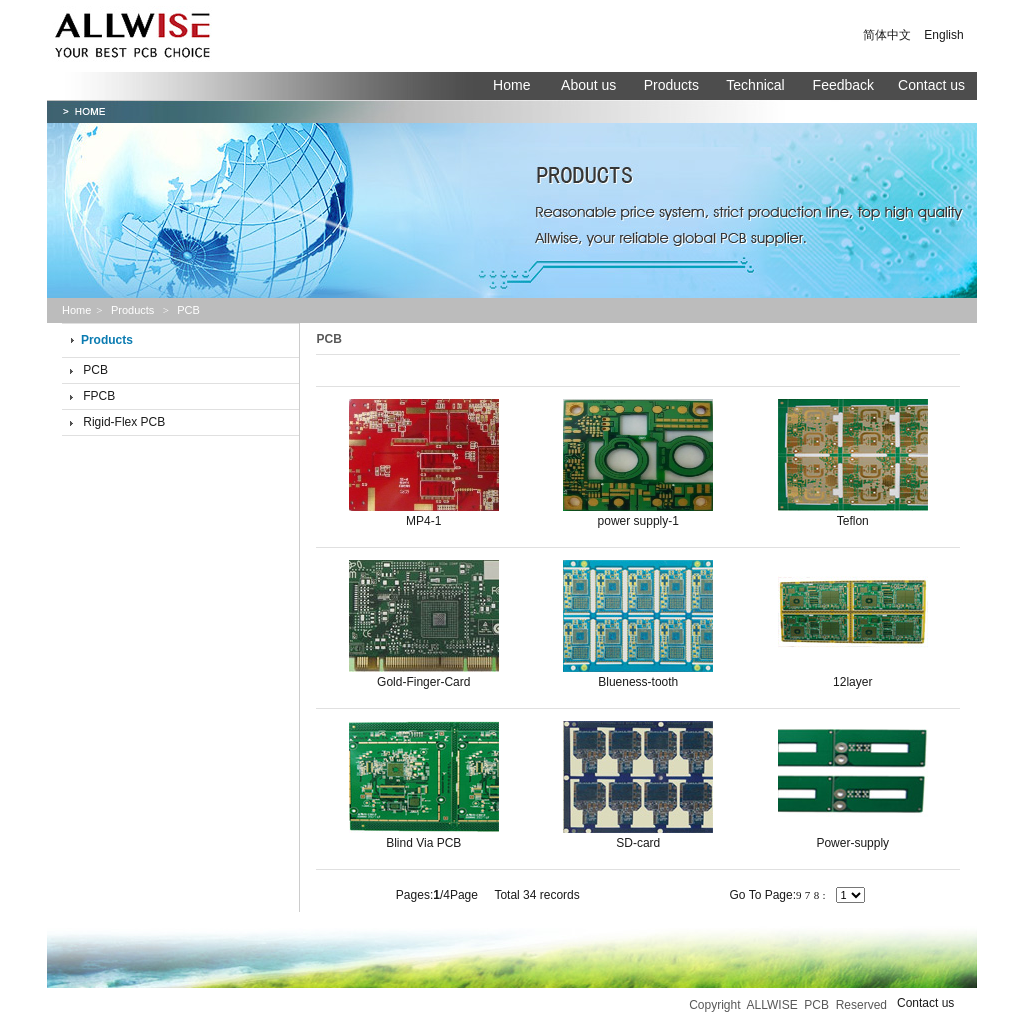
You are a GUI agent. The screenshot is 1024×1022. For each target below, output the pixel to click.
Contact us (931, 85)
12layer (852, 682)
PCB (95, 370)
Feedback (843, 85)
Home (511, 85)
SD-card (638, 843)
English (943, 35)
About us (588, 85)
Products (671, 85)
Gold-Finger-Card (423, 682)
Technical (757, 85)
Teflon (853, 521)
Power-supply (852, 843)
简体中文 (887, 35)
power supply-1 (638, 521)
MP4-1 (423, 521)
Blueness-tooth (638, 682)
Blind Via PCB (423, 843)
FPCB (99, 396)
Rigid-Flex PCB (124, 422)
